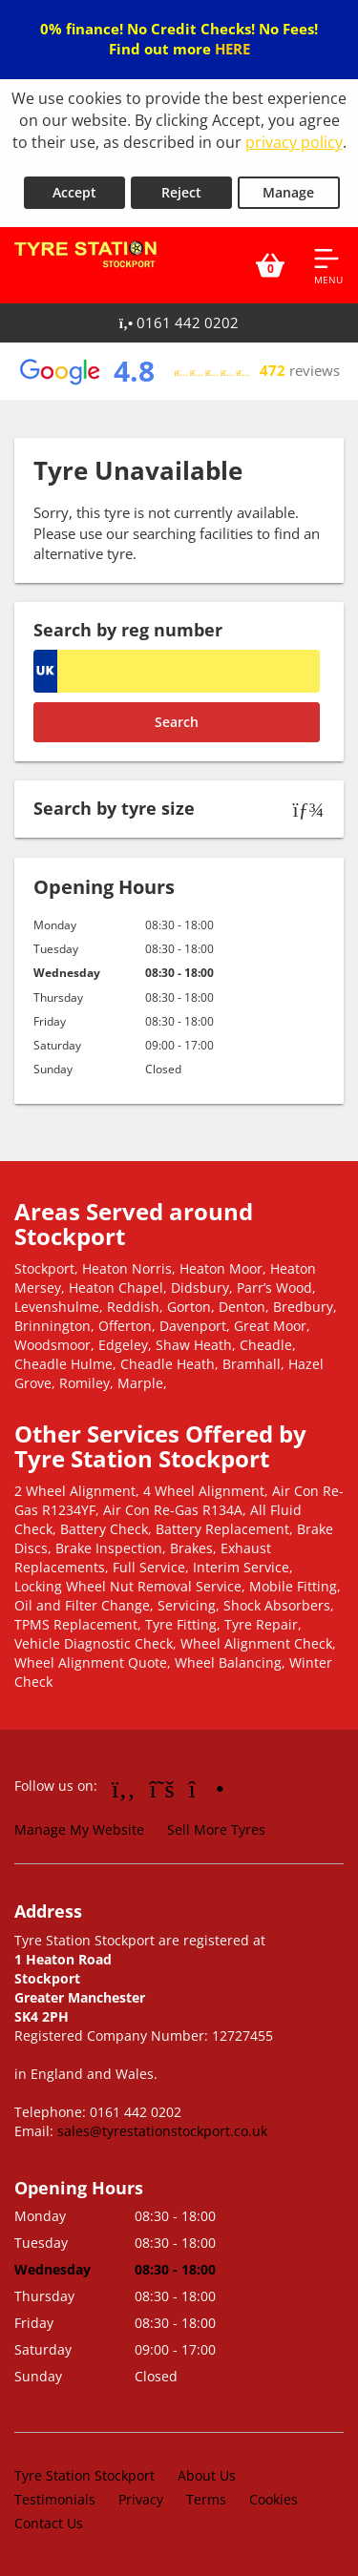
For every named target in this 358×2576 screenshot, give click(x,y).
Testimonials (54, 2499)
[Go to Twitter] (162, 1788)
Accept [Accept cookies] (74, 192)
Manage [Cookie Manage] (288, 192)
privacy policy (294, 142)
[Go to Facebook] (124, 1788)
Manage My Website (79, 1829)
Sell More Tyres (216, 1829)
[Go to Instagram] (206, 1788)
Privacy (140, 2499)
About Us (207, 2475)
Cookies (273, 2499)
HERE (232, 48)
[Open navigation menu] (328, 265)
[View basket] (270, 265)
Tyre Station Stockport (84, 2475)
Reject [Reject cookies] (181, 192)
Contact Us (48, 2523)
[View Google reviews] (178, 371)
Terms (206, 2499)
